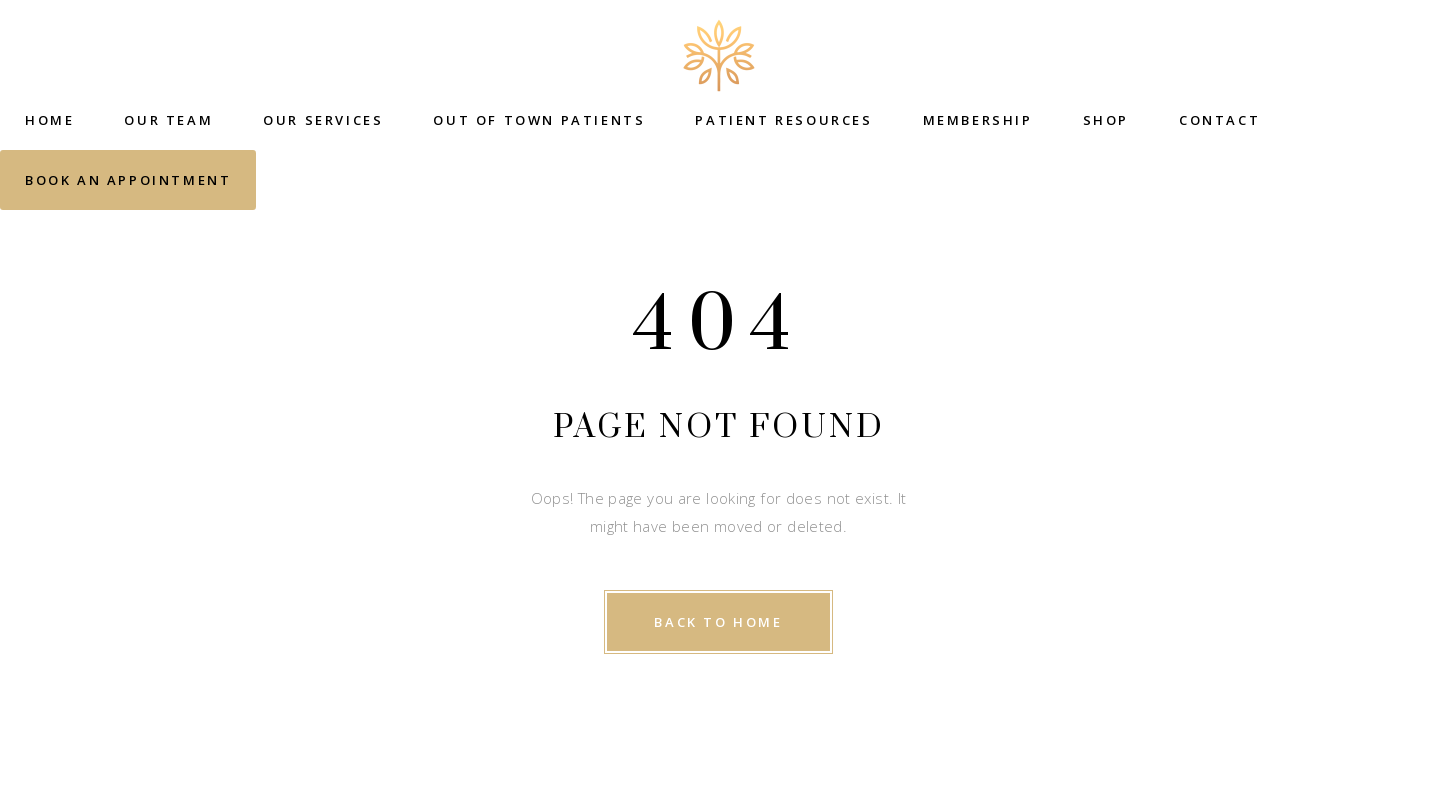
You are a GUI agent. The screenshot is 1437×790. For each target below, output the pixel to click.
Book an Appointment (128, 180)
